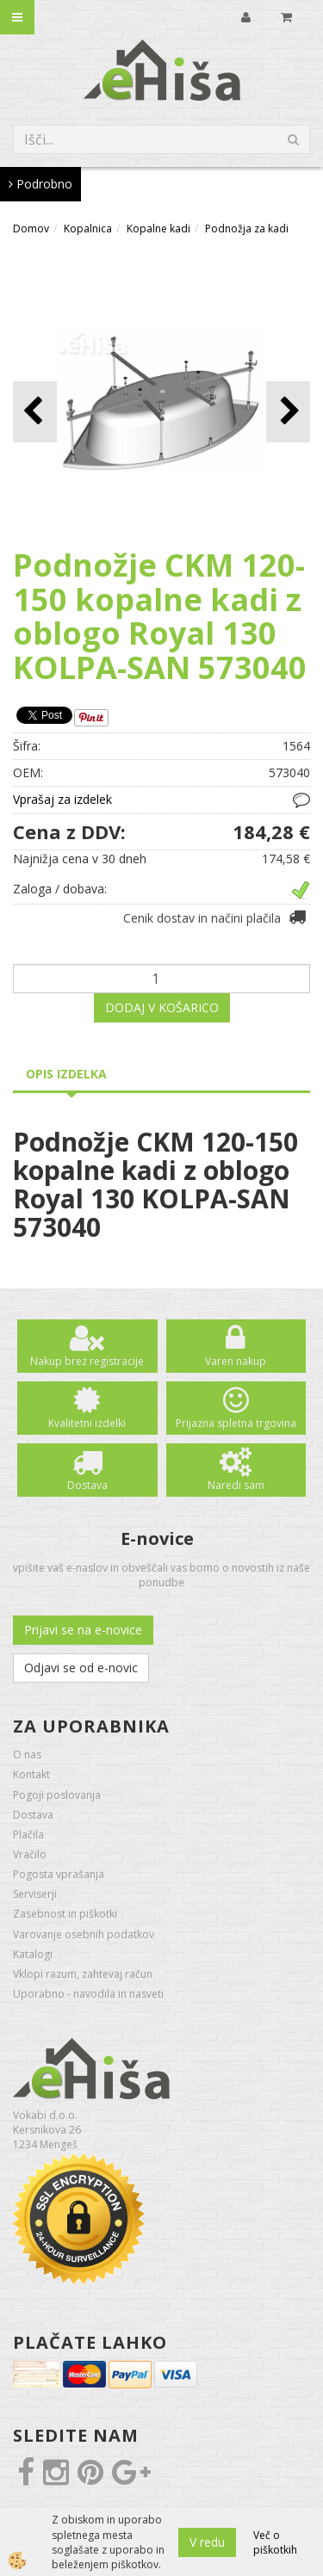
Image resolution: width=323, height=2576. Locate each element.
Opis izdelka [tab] (66, 1074)
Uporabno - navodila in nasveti (88, 1993)
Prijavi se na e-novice (83, 1630)
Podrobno (40, 184)
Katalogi (33, 1954)
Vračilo (30, 1854)
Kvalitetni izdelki (87, 1423)
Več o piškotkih (275, 2542)
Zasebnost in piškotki (65, 1913)
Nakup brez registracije (87, 1361)
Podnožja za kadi (247, 228)
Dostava (87, 1485)
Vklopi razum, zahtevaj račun (82, 1974)
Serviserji (35, 1894)
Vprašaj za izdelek (62, 799)
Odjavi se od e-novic (81, 1667)
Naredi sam (236, 1485)
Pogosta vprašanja (58, 1874)
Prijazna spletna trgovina (236, 1423)
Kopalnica (88, 228)
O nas (27, 1754)
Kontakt (31, 1774)
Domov (31, 228)
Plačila (28, 1834)
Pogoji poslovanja (57, 1795)
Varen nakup (235, 1361)
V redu (207, 2542)
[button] (288, 411)
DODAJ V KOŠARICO (162, 1007)
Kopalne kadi (158, 228)
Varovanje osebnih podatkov (83, 1934)
